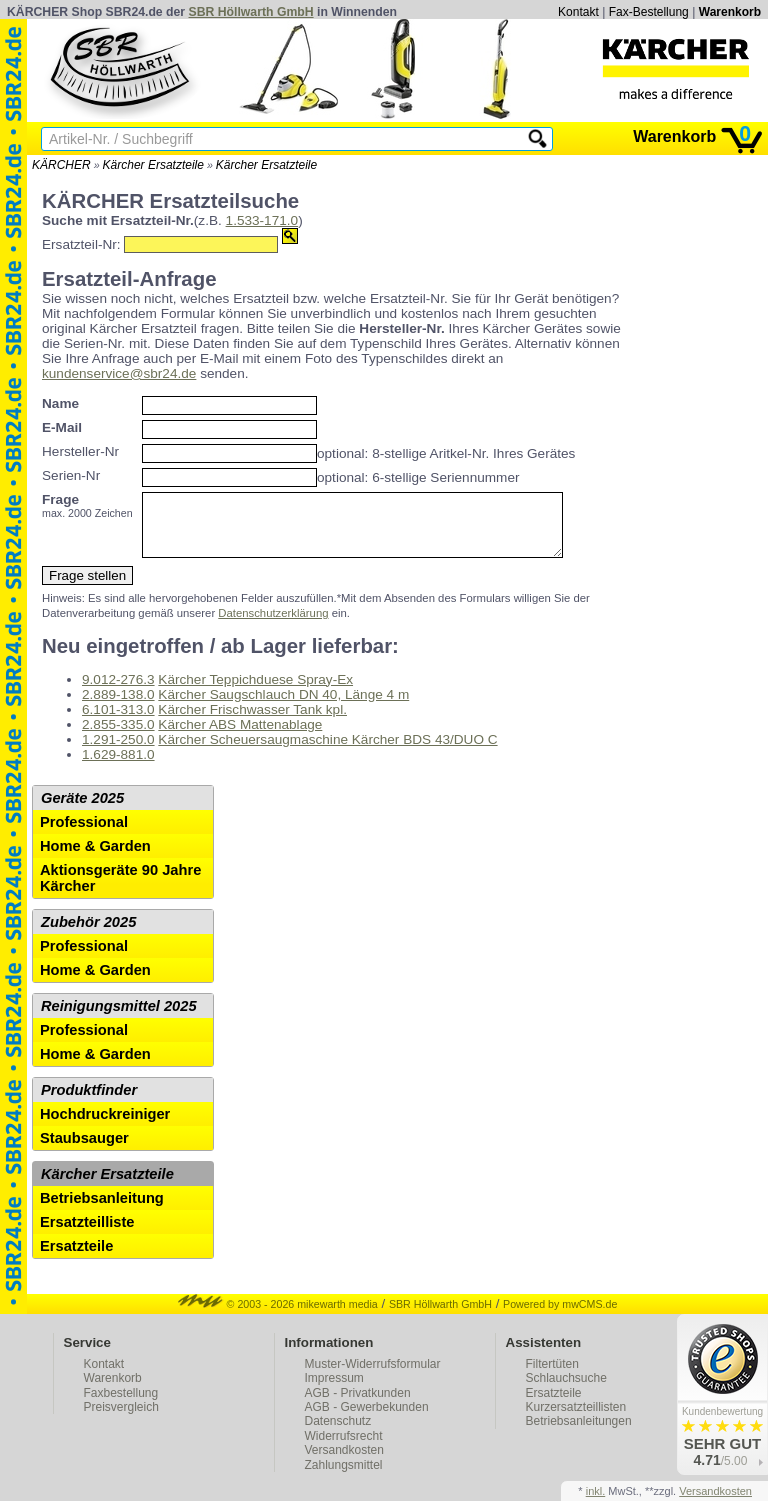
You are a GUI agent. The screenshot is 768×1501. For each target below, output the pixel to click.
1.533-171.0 (262, 220)
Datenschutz (338, 1433)
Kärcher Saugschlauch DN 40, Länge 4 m (283, 706)
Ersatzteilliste (87, 1234)
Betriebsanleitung (102, 1210)
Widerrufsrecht (344, 1448)
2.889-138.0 (118, 706)
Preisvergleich (121, 1419)
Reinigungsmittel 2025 (119, 1018)
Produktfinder (89, 1102)
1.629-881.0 (118, 766)
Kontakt (578, 12)
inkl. (596, 1491)
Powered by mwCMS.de (560, 1316)
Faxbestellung (121, 1405)
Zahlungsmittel (344, 1477)
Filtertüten (552, 1376)
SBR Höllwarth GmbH (251, 12)
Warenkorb (730, 12)
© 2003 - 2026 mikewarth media (278, 1316)
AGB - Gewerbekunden (367, 1419)
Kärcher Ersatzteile (153, 165)
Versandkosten (344, 1462)
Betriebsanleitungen (579, 1433)
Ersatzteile (76, 1258)
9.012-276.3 (118, 691)
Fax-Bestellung (649, 12)
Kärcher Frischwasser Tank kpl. (252, 721)
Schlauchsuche (566, 1390)
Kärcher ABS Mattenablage (240, 736)
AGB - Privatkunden (358, 1405)
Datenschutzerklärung (273, 625)
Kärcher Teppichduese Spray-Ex (255, 691)
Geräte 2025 (82, 810)
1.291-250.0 (118, 751)
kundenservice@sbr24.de (119, 373)
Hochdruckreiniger (105, 1126)
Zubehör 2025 (88, 934)
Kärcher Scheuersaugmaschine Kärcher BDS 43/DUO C (327, 751)
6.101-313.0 (118, 721)
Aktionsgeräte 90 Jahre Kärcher (120, 890)
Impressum (334, 1390)
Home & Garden (95, 858)
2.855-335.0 (118, 736)
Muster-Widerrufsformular (373, 1376)
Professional (84, 834)
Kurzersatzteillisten (576, 1419)
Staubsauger (84, 1150)
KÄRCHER (61, 165)
